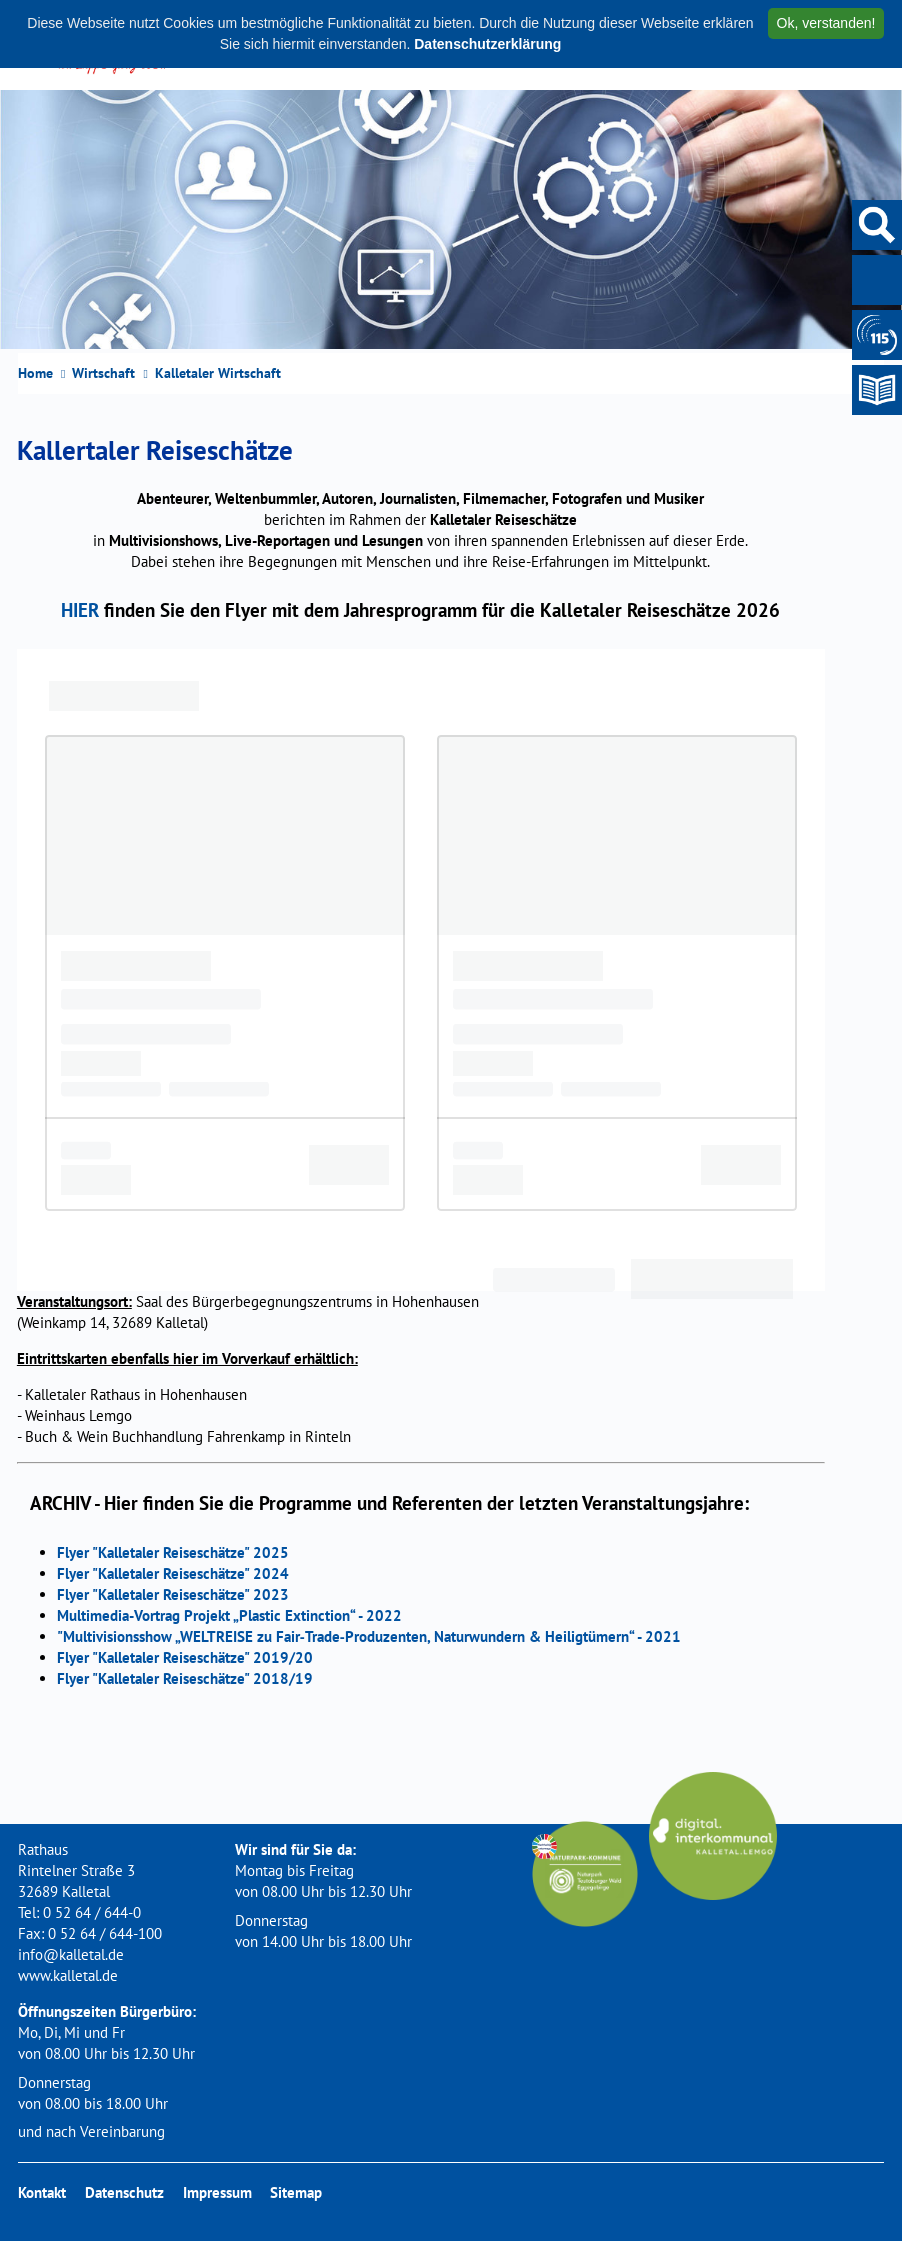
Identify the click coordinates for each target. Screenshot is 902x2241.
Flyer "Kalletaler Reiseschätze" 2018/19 (185, 1678)
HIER (80, 609)
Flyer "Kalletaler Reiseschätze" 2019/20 (185, 1657)
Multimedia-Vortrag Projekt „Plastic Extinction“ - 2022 (229, 1615)
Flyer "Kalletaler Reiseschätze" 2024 (173, 1573)
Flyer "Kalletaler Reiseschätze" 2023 (173, 1594)
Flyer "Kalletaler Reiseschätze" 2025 (173, 1552)
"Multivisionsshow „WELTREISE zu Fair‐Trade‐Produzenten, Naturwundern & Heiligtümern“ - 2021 (369, 1636)
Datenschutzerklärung (487, 44)
